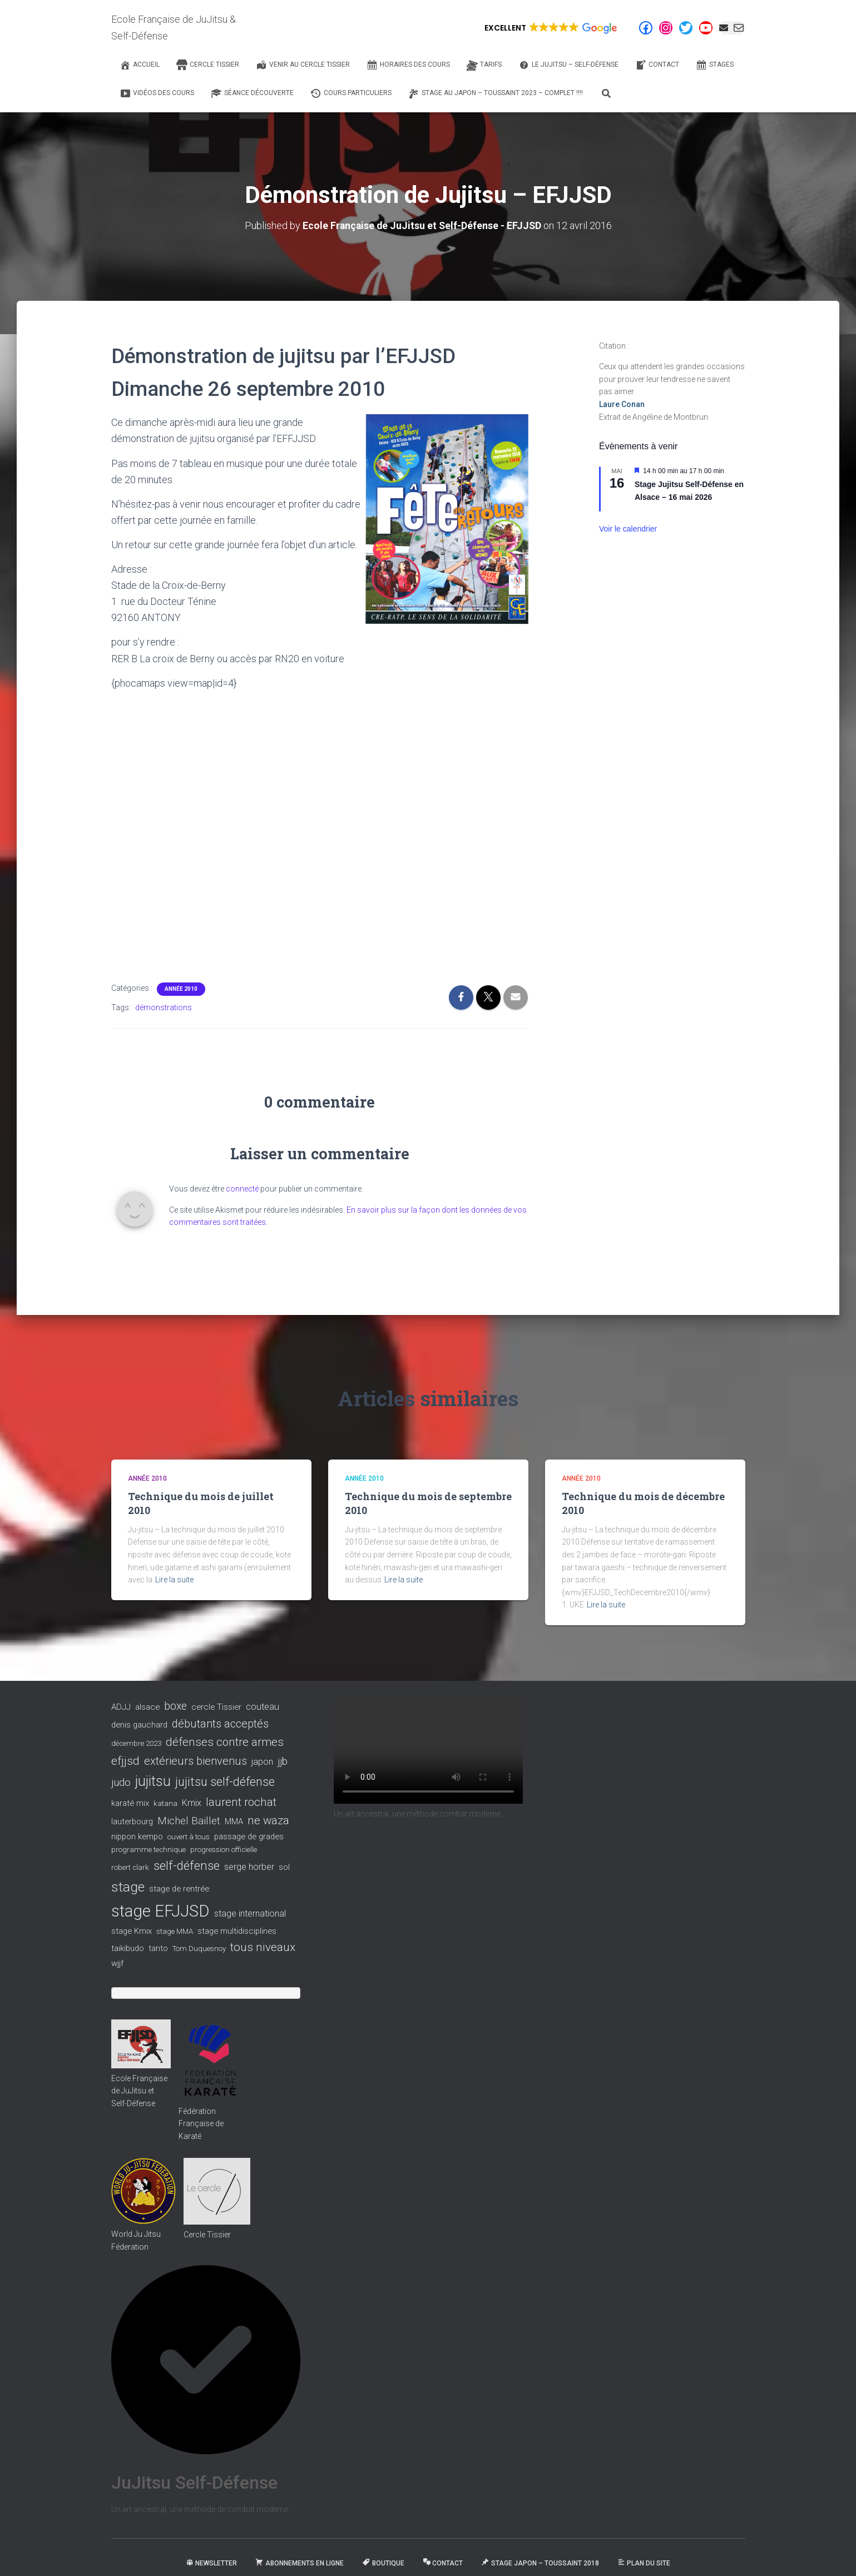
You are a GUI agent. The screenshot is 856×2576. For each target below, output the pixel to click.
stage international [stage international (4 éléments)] (250, 1913)
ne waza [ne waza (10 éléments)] (268, 1819)
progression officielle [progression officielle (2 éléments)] (223, 1849)
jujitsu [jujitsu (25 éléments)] (153, 1781)
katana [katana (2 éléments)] (165, 1803)
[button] (550, 27)
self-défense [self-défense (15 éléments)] (187, 1865)
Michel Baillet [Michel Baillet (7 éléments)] (188, 1820)
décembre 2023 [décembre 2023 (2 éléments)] (136, 1743)
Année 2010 (181, 988)
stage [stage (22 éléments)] (128, 1887)
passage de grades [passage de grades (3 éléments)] (249, 1836)
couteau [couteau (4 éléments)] (262, 1706)
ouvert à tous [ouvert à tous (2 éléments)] (188, 1836)
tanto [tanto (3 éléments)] (158, 1948)
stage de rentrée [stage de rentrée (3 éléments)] (179, 1889)
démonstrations (163, 1006)
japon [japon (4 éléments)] (262, 1761)
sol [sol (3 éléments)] (284, 1867)
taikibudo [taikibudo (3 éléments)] (127, 1948)
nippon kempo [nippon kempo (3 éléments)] (137, 1836)
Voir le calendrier (628, 528)
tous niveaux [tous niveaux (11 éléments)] (262, 1947)
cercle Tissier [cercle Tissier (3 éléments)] (216, 1706)
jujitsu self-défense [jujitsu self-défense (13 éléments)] (225, 1781)
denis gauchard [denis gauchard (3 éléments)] (139, 1725)
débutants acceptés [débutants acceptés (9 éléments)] (220, 1723)
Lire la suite (174, 1579)
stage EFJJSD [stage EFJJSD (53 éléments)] (160, 1910)
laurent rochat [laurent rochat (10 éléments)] (241, 1801)
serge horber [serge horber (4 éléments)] (249, 1866)
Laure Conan (622, 403)
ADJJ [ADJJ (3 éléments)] (121, 1706)
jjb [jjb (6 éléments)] (283, 1760)
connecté (242, 1188)
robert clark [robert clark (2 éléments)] (130, 1867)
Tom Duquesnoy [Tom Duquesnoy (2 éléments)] (199, 1948)
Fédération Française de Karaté (201, 2123)
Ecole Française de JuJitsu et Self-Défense (139, 2090)
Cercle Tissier (207, 2234)
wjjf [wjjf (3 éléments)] (117, 1963)
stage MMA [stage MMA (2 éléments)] (174, 1931)
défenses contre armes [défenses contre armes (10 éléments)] (225, 1741)
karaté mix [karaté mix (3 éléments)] (130, 1803)
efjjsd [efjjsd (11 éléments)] (125, 1760)
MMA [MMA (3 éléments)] (234, 1821)
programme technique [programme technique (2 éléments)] (148, 1849)
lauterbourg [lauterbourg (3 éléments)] (132, 1821)
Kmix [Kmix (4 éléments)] (191, 1802)
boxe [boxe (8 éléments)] (175, 1705)
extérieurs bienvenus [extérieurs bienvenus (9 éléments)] (195, 1760)
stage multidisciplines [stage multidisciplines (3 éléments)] (236, 1931)
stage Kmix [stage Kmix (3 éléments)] (131, 1931)
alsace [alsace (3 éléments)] (147, 1706)
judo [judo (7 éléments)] (121, 1782)
